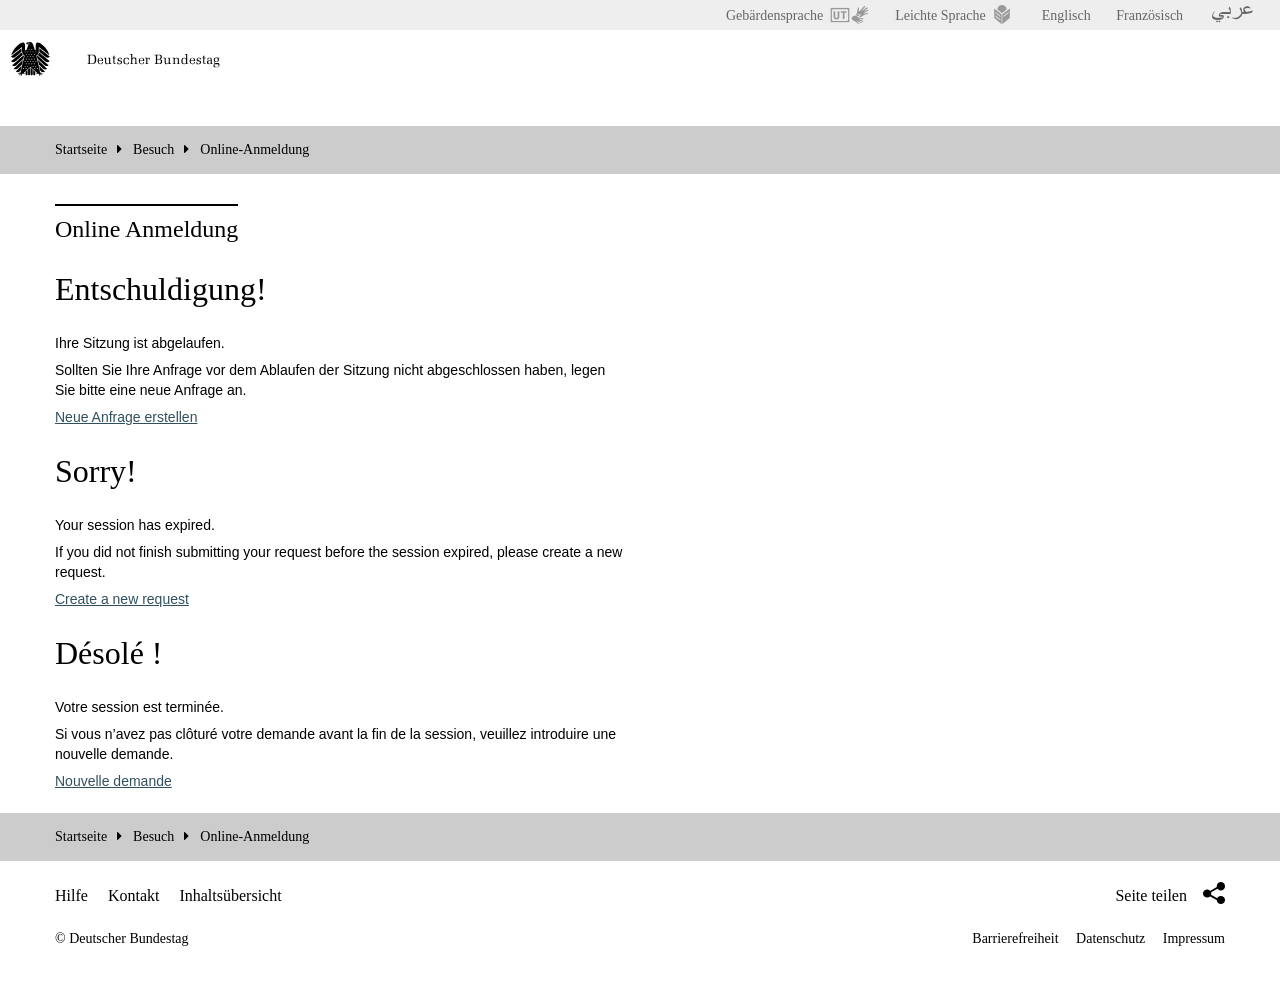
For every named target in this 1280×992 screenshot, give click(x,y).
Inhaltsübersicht (230, 895)
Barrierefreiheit (1015, 938)
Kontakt (134, 895)
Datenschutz (1110, 938)
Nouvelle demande (113, 781)
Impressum (1194, 938)
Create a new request (122, 599)
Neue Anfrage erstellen (126, 417)
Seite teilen (1170, 893)
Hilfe (71, 895)
